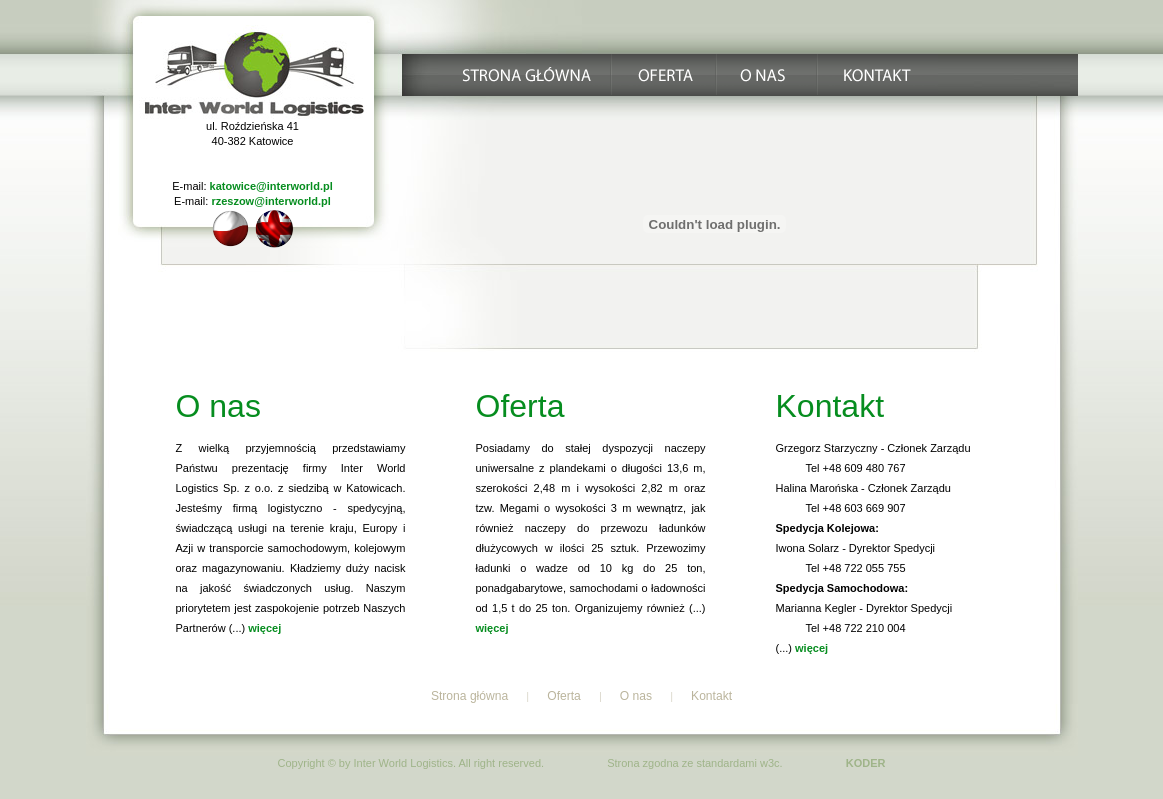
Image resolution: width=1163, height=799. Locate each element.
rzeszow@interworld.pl (271, 201)
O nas (636, 696)
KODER (866, 763)
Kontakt (711, 696)
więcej (264, 628)
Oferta (564, 696)
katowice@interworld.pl (271, 186)
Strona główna (469, 696)
